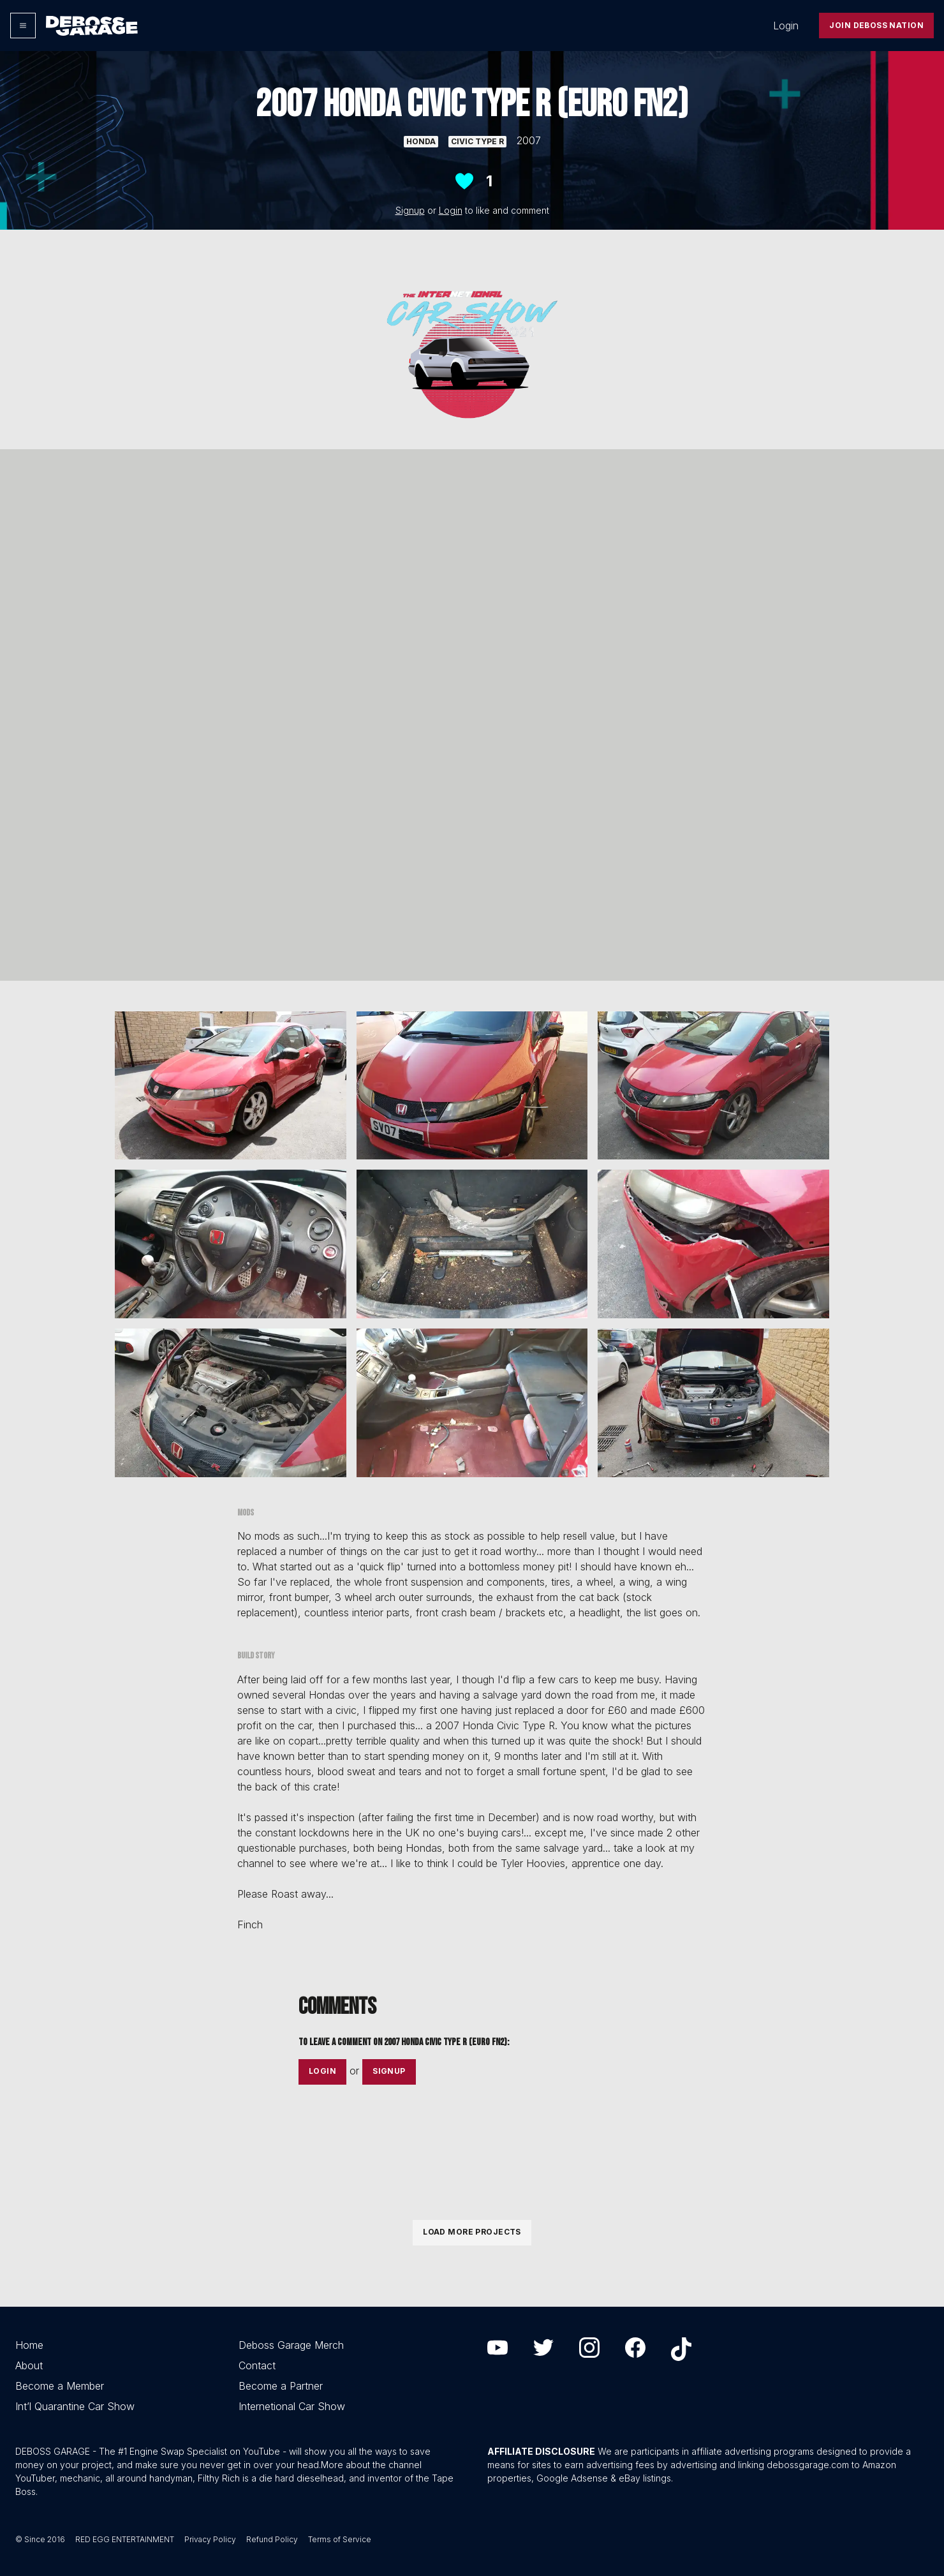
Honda (421, 141)
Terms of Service (339, 2539)
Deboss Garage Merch (291, 2345)
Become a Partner (281, 2385)
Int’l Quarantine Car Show (75, 2406)
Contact (257, 2365)
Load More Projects (472, 2232)
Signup (410, 210)
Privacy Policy (210, 2539)
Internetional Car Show (292, 2406)
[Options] (23, 25)
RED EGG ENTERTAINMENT (124, 2539)
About (29, 2365)
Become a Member (59, 2385)
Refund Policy (272, 2539)
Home (29, 2345)
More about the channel (371, 2464)
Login (786, 25)
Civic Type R (477, 141)
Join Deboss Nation (876, 25)
